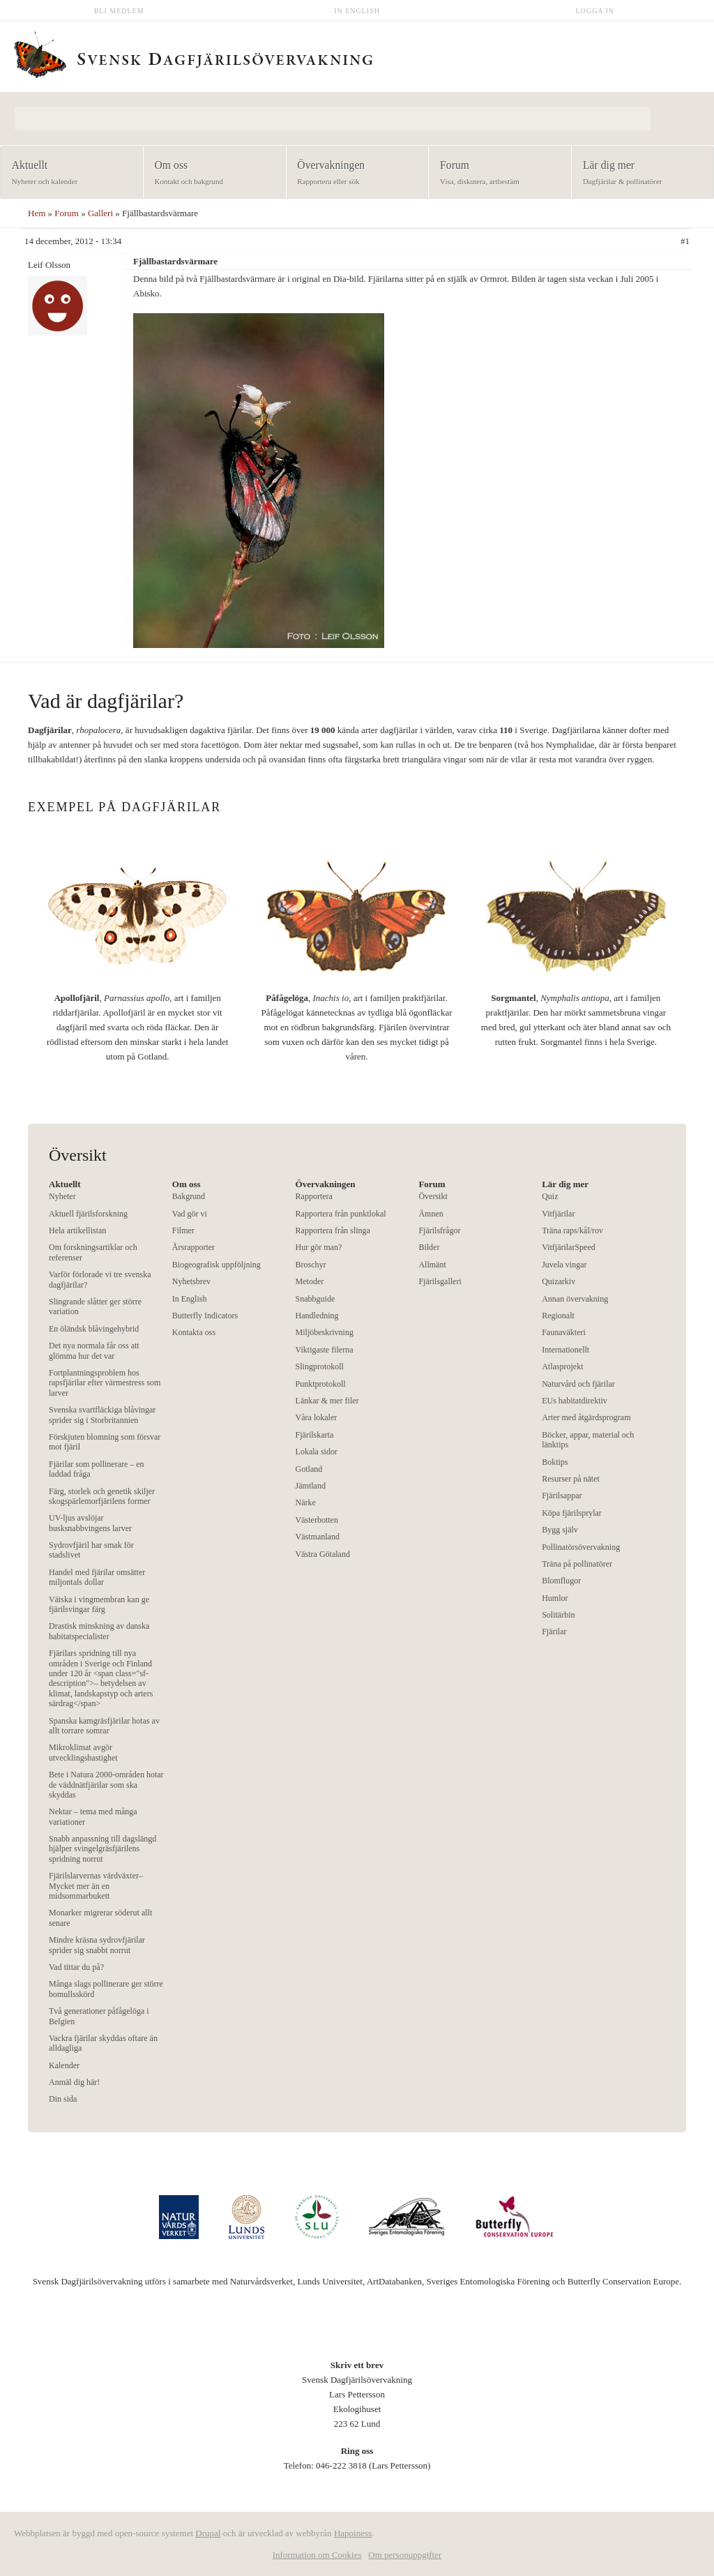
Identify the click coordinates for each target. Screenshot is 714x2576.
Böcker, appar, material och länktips (588, 1439)
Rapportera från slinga (333, 1230)
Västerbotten (317, 1520)
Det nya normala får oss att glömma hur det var (94, 1350)
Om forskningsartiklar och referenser (93, 1252)
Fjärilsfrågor (439, 1230)
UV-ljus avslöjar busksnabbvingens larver (90, 1522)
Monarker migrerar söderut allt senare (100, 1917)
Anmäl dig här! (74, 2082)
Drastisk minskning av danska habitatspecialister (99, 1631)
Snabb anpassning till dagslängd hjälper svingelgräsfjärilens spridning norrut (102, 1849)
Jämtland (311, 1486)
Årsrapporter (193, 1247)
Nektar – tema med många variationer (93, 1816)
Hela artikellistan (77, 1230)
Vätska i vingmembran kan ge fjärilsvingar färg (99, 1604)
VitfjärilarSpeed (568, 1247)
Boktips (555, 1462)
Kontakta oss (193, 1332)
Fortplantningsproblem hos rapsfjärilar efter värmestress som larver (104, 1383)
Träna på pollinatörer (577, 1564)
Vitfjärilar (558, 1214)
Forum (495, 173)
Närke (306, 1502)
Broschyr (311, 1265)
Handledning (317, 1315)
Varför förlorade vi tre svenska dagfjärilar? (100, 1279)
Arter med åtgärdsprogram (586, 1417)
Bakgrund (188, 1196)
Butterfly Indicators (205, 1315)
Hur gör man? (319, 1247)
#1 (685, 241)
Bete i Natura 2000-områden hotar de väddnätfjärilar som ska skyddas (106, 1785)
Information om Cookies (317, 2554)
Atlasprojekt (562, 1366)
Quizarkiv (558, 1281)
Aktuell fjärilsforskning (88, 1214)
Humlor (555, 1598)
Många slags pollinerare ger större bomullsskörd (106, 1988)
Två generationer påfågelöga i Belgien (99, 2016)
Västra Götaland (323, 1554)
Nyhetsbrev (191, 1281)
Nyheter (62, 1196)
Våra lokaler (316, 1417)
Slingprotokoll (320, 1366)
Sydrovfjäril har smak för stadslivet (91, 1550)
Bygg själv (560, 1530)
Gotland (309, 1469)
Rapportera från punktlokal (341, 1214)
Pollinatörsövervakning (581, 1547)
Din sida (63, 2099)
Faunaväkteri (564, 1332)
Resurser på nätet (571, 1479)
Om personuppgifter (404, 2554)
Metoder (310, 1281)
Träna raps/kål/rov (572, 1230)
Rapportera (314, 1196)
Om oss (210, 173)
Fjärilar (554, 1631)
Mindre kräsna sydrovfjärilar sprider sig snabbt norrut (97, 1944)
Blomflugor (561, 1580)
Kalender (64, 2065)
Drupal (207, 2533)
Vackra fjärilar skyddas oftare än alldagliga (103, 2043)
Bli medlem (119, 11)
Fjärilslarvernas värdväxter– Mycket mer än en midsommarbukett (96, 1886)
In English (357, 11)
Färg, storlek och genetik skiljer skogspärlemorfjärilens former (102, 1496)
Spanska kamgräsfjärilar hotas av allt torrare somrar (104, 1725)
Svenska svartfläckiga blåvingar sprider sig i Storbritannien (102, 1414)
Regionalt (558, 1315)
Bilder (428, 1247)
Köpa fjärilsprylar (572, 1513)
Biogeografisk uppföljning (216, 1265)
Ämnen (430, 1214)
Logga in (595, 11)
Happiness (353, 2533)
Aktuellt (67, 173)
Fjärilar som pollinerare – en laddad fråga (96, 1469)
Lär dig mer (638, 173)
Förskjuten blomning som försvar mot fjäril (104, 1442)
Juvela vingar (564, 1265)
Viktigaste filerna (325, 1350)
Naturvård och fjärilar (578, 1384)
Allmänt (432, 1265)
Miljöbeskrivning (325, 1332)
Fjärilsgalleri (439, 1281)
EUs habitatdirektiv (574, 1401)
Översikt (432, 1196)
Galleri (100, 213)
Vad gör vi (189, 1214)
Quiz (550, 1196)
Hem (36, 213)
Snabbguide (315, 1299)
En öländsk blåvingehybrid (94, 1329)
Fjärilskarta (315, 1435)
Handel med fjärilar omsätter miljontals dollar (97, 1577)
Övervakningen (353, 173)
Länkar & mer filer (327, 1401)
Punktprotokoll (321, 1384)
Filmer (183, 1230)
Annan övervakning (575, 1299)
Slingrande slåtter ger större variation (95, 1306)
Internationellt (565, 1350)
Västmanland (318, 1537)
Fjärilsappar (562, 1495)
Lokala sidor (316, 1451)
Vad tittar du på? (76, 1967)
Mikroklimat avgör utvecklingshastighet (83, 1752)
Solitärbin (558, 1615)
